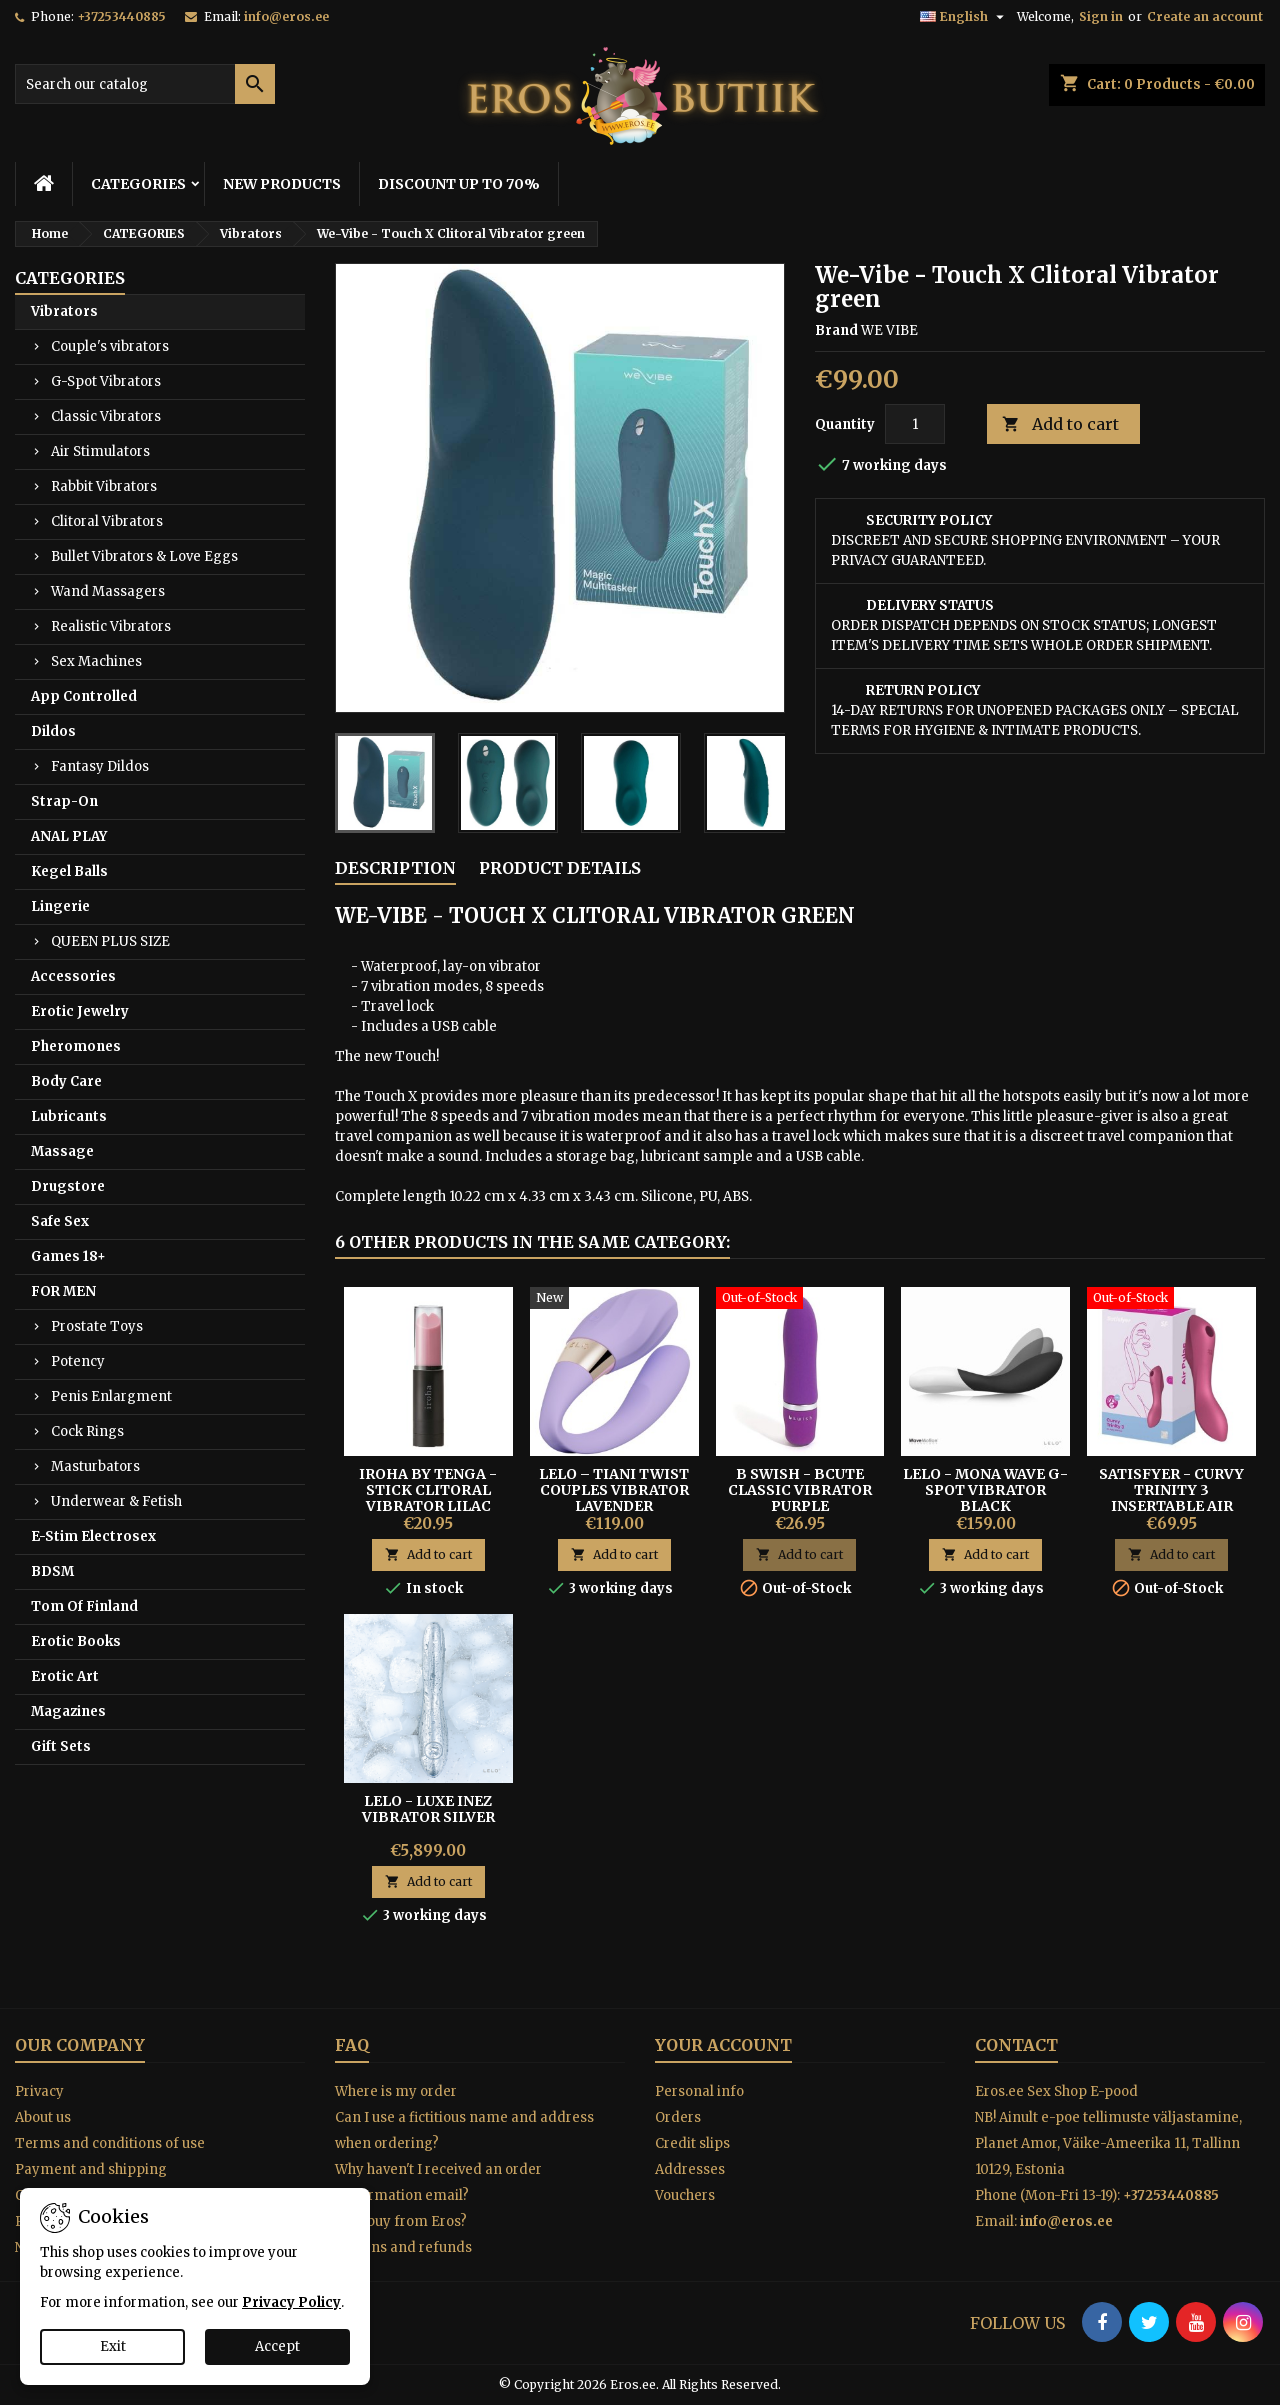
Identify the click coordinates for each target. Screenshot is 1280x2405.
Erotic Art (65, 1676)
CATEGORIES (138, 184)
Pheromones (76, 1046)
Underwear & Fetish (116, 1501)
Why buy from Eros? (401, 2221)
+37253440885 (121, 16)
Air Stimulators (100, 451)
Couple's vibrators (110, 346)
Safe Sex (60, 1221)
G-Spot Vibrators (106, 381)
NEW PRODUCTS (282, 184)
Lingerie (60, 906)
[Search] (145, 84)
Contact (1016, 2045)
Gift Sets (61, 1746)
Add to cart (1060, 424)
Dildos (53, 731)
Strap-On (64, 801)
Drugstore (68, 1186)
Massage (62, 1151)
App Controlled (84, 696)
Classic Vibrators (106, 416)
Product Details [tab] (560, 868)
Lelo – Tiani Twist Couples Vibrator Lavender (614, 1490)
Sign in (1101, 16)
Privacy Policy (291, 2302)
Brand (836, 330)
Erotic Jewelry (80, 1011)
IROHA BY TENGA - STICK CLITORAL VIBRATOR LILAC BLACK (428, 1498)
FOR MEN (63, 1291)
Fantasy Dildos (100, 766)
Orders (678, 2117)
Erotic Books (76, 1641)
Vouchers (685, 2195)
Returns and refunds (403, 2247)
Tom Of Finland (84, 1606)
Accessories (73, 976)
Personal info (699, 2091)
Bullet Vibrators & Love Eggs (144, 556)
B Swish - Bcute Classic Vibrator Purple (800, 1490)
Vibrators (64, 311)
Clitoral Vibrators (107, 521)
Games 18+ (68, 1256)
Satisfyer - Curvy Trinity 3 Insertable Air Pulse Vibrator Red (1171, 1498)
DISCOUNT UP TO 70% (459, 184)
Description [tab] (395, 868)
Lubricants (69, 1116)
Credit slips (692, 2143)
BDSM (52, 1571)
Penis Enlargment (111, 1396)
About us (43, 2117)
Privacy (39, 2091)
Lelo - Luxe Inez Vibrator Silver (428, 1809)
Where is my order (396, 2091)
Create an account (1205, 16)
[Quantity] (915, 424)
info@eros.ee (286, 16)
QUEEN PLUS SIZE (110, 941)
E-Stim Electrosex (93, 1536)
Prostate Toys (97, 1326)
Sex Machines (96, 661)
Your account (723, 2045)
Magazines (68, 1711)
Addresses (690, 2169)
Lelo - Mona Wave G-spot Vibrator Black (985, 1490)
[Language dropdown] (964, 17)
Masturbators (95, 1466)
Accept (277, 2346)
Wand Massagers (108, 591)
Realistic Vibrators (111, 626)
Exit (113, 2346)
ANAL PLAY (69, 836)
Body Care (66, 1081)
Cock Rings (87, 1431)
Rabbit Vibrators (104, 486)
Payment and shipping (91, 2169)
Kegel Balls (69, 871)
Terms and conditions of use (110, 2143)
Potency (78, 1361)
